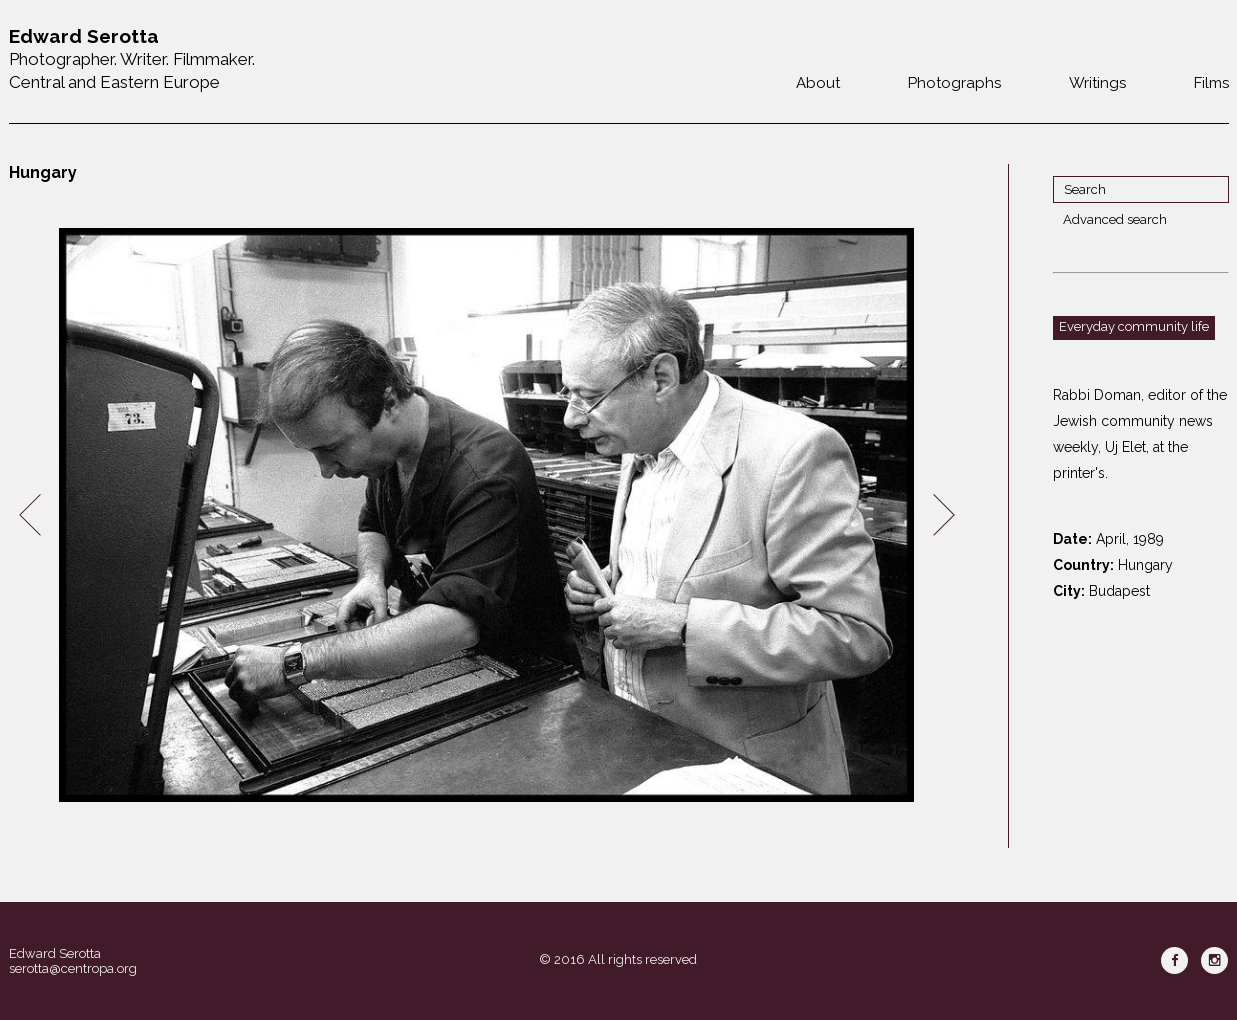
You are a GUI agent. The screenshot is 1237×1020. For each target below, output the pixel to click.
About (818, 83)
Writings (1097, 83)
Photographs (954, 83)
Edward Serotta (55, 953)
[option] (487, 515)
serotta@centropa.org (73, 968)
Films (1211, 83)
